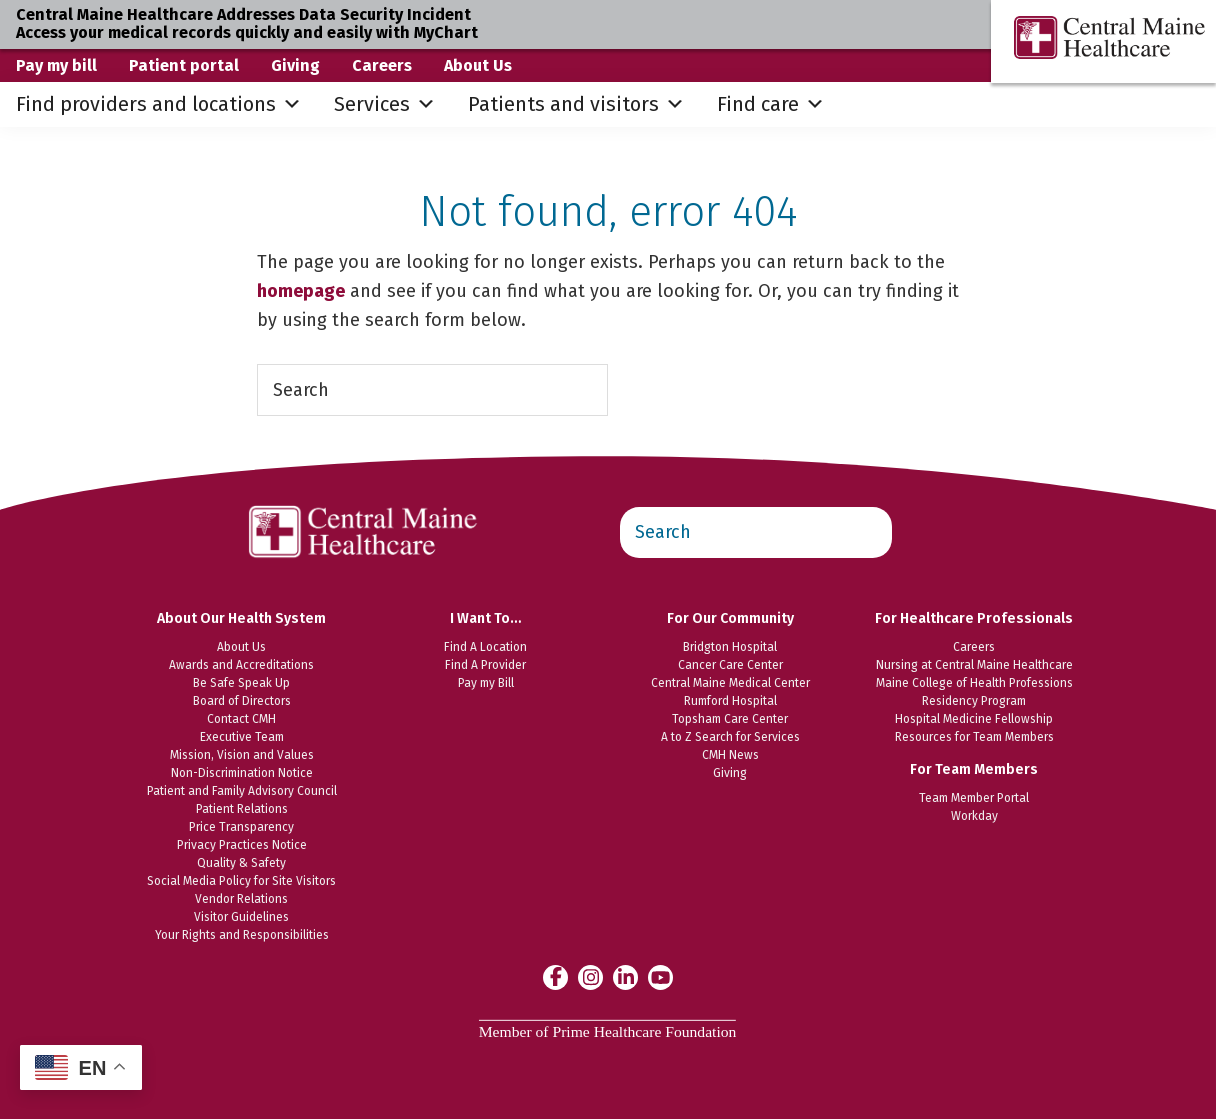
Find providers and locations (159, 104)
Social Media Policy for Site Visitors (241, 881)
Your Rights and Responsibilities (242, 935)
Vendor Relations (241, 899)
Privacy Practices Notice (242, 845)
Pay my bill (56, 65)
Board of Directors (242, 701)
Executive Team (242, 737)
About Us (478, 65)
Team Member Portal (974, 798)
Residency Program (974, 701)
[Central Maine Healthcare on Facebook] (555, 977)
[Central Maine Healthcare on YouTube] (660, 976)
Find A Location (485, 647)
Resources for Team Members (974, 737)
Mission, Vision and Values (242, 755)
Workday (974, 816)
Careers (382, 65)
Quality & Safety (241, 863)
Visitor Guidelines (241, 917)
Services (385, 104)
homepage (301, 291)
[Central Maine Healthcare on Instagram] (590, 976)
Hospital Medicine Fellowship (974, 719)
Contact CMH (241, 719)
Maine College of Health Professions (974, 683)
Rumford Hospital (730, 701)
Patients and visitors (576, 104)
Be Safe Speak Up (241, 683)
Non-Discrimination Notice (242, 773)
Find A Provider (485, 665)
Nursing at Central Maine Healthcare (974, 665)
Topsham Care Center (730, 719)
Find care (771, 104)
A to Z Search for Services (730, 737)
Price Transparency (241, 827)
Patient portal (184, 65)
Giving (295, 65)
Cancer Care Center (730, 665)
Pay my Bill (486, 683)
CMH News (730, 755)
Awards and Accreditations (241, 665)
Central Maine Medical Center (730, 683)
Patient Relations (242, 809)
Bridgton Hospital (730, 647)
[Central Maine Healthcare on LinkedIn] (625, 976)
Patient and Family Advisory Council (242, 791)
